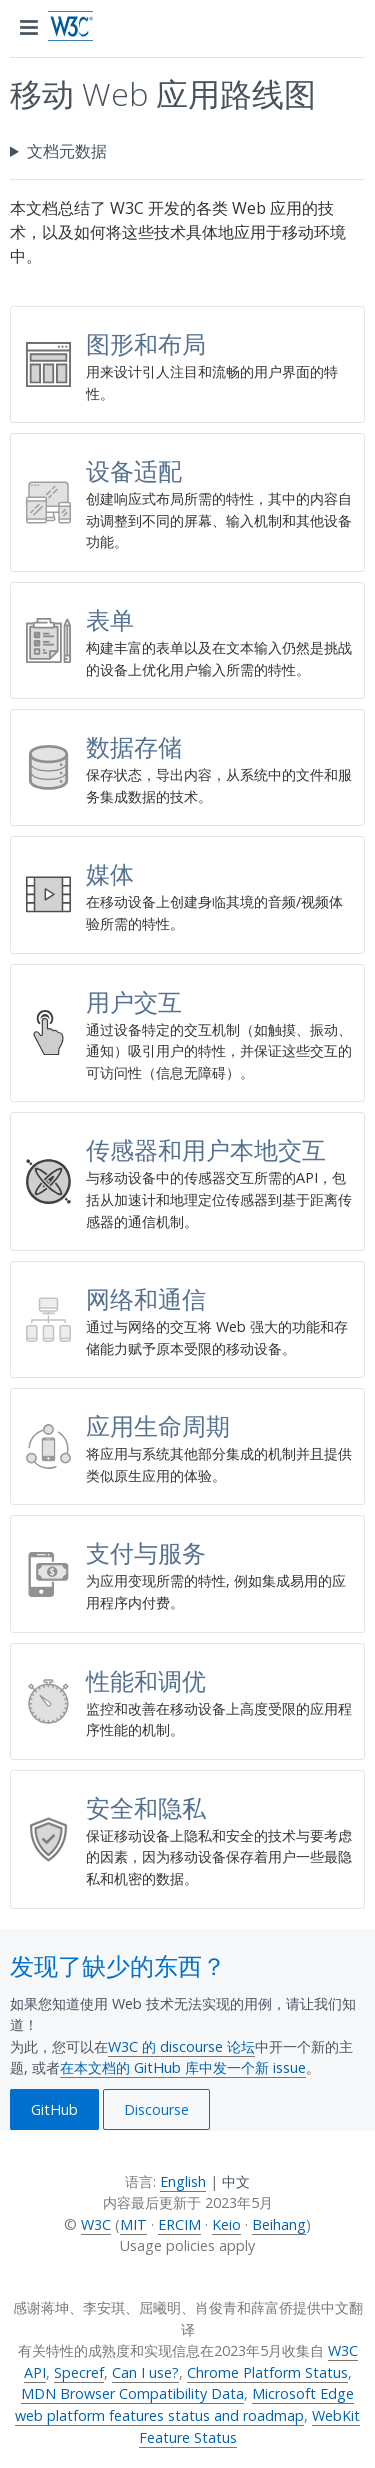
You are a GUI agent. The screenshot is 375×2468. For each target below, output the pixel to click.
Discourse (156, 2109)
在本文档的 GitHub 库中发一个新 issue (183, 2067)
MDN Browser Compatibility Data (132, 2393)
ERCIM (179, 2224)
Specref (79, 2372)
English (183, 2181)
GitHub (54, 2109)
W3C (96, 2224)
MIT (133, 2224)
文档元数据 (67, 151)
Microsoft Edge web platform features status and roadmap (184, 2404)
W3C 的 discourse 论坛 (181, 2046)
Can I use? (145, 2372)
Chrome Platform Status (267, 2372)
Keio (226, 2224)
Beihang (279, 2224)
